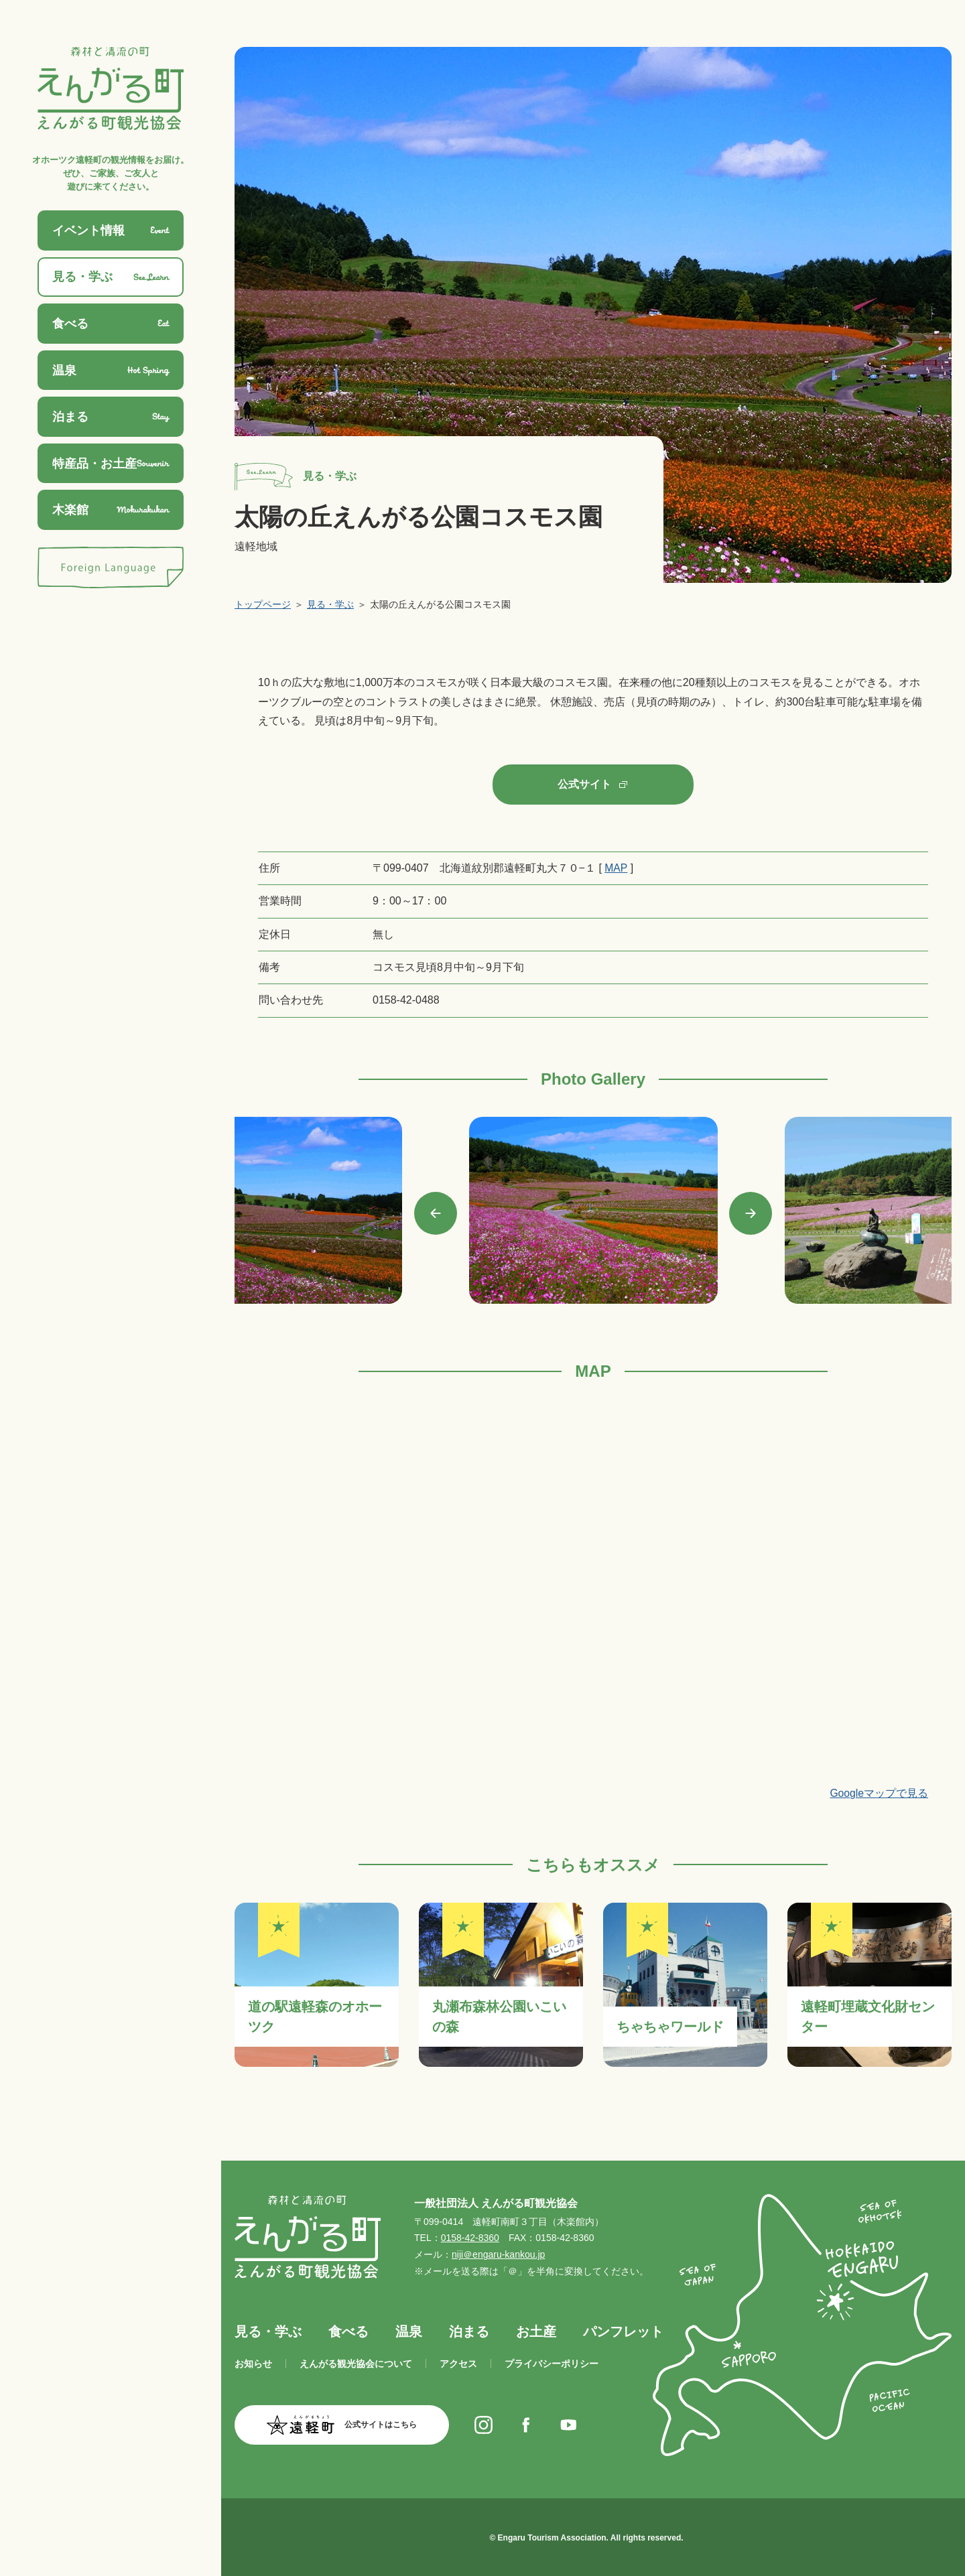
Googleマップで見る (878, 1793)
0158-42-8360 (470, 2237)
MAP (615, 867)
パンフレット (623, 2331)
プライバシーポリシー (551, 2363)
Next (750, 1213)
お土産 (536, 2331)
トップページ (263, 604)
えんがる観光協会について (356, 2363)
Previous (435, 1213)
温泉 (408, 2331)
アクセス (458, 2363)
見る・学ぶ (330, 604)
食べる (348, 2331)
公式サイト (584, 783)
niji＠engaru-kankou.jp (498, 2254)
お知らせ (253, 2363)
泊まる (469, 2331)
